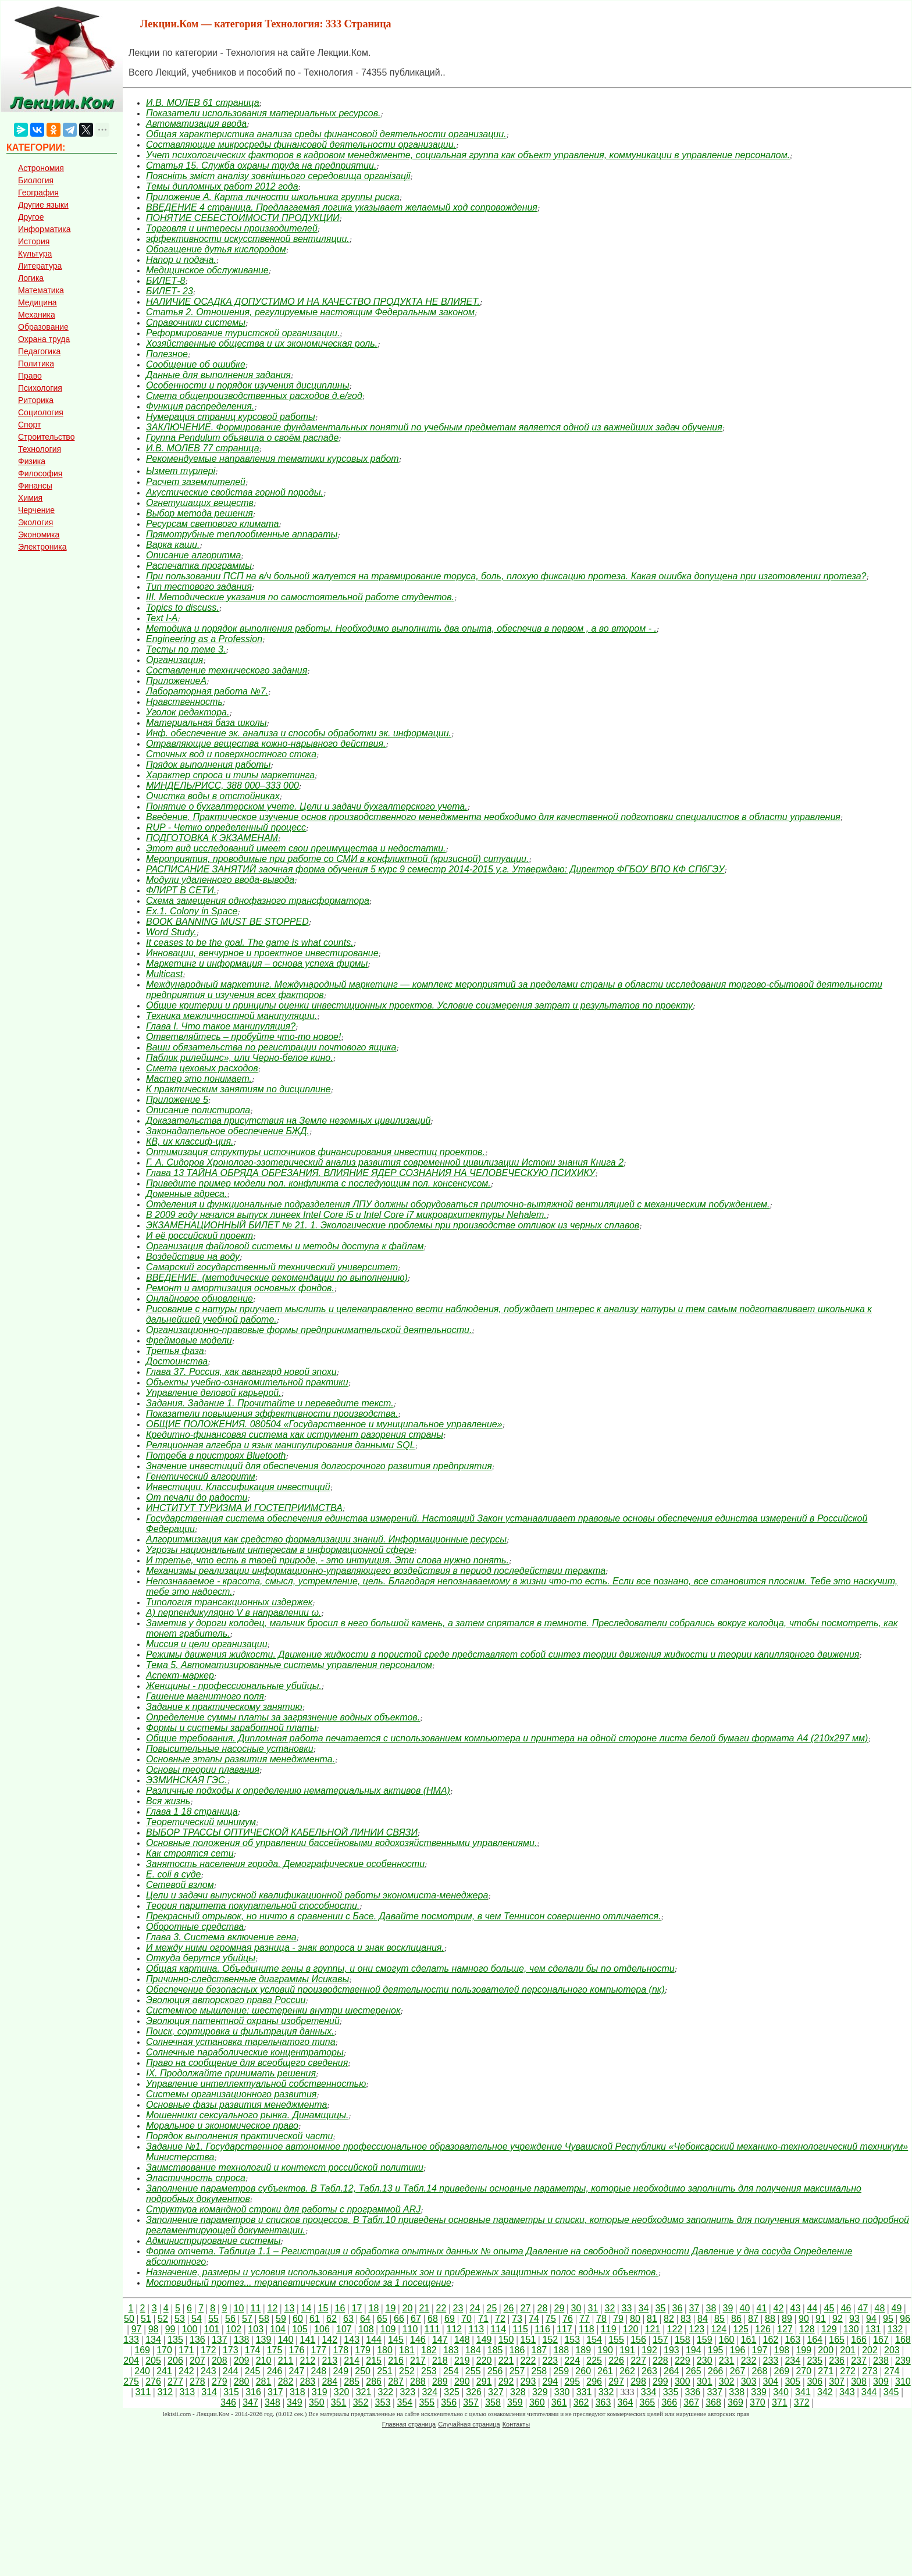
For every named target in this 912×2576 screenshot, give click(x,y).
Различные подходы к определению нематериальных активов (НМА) (298, 1790)
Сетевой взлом (180, 1885)
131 (873, 2329)
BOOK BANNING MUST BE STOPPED (227, 922)
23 (458, 2308)
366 (669, 2402)
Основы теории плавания (202, 1770)
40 (744, 2308)
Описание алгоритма (193, 555)
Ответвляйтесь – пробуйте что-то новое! (243, 1037)
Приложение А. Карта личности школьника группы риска (273, 197)
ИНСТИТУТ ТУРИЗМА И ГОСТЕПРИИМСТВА (244, 1508)
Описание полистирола (198, 1110)
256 (495, 2371)
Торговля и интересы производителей (232, 228)
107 (344, 2329)
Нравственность (184, 702)
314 (209, 2392)
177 (318, 2350)
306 (814, 2381)
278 (197, 2381)
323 (407, 2392)
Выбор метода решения (199, 513)
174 (253, 2350)
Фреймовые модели (189, 1340)
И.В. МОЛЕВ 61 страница (202, 103)
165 (837, 2340)
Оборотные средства (195, 1927)
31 (592, 2308)
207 (197, 2360)
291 (484, 2381)
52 (163, 2319)
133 (131, 2340)
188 (561, 2350)
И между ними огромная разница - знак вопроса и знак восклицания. (295, 1948)
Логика (31, 278)
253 (429, 2371)
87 (753, 2319)
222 (528, 2360)
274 (892, 2371)
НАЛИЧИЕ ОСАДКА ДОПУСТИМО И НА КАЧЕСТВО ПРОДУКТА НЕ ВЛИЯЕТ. (313, 302)
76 (567, 2319)
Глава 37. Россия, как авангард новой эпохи (241, 1372)
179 (362, 2350)
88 (770, 2319)
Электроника (42, 546)
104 (278, 2329)
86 (736, 2319)
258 (539, 2371)
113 (476, 2329)
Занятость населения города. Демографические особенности (285, 1864)
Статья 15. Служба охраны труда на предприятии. (261, 165)
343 (847, 2392)
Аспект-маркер (180, 1675)
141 (308, 2340)
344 (869, 2392)
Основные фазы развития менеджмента (236, 2105)
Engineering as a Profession (204, 639)
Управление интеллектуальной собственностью (256, 2084)
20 (407, 2308)
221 (506, 2360)
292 (506, 2381)
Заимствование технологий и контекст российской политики (284, 2167)
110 (410, 2329)
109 (388, 2329)
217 (418, 2360)
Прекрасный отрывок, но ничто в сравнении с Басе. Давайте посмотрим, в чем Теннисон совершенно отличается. (403, 1916)
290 (462, 2381)
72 (500, 2319)
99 (170, 2329)
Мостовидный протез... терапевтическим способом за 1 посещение (298, 2283)
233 (771, 2360)
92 (837, 2319)
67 (416, 2319)
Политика (36, 363)
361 (559, 2402)
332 (606, 2392)
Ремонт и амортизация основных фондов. (240, 1288)
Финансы (35, 485)
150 (506, 2340)
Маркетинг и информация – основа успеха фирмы (257, 963)
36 (677, 2308)
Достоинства (177, 1361)
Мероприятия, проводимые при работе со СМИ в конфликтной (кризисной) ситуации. (337, 859)
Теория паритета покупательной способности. (252, 1906)
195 (716, 2350)
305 (792, 2381)
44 (812, 2308)
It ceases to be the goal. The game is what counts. (250, 942)
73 (517, 2319)
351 (339, 2402)
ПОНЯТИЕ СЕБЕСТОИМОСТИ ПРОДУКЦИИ (243, 218)
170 (164, 2350)
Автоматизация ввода (196, 124)
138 (242, 2340)
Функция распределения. (200, 406)
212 (308, 2360)
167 (881, 2340)
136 (197, 2340)
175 (275, 2350)
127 (785, 2329)
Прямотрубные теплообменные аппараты (241, 534)
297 (616, 2381)
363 (603, 2402)
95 (888, 2319)
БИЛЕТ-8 (166, 281)
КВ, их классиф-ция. (189, 1141)
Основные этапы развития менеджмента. (240, 1759)
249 (340, 2371)
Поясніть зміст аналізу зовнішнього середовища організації (278, 176)
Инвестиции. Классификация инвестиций (238, 1487)
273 (870, 2371)
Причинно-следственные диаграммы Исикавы (247, 1979)
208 (219, 2360)
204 (131, 2360)
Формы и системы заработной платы (231, 1728)
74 (534, 2319)
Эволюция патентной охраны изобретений (243, 2021)
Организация (174, 660)
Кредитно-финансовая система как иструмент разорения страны (294, 1435)
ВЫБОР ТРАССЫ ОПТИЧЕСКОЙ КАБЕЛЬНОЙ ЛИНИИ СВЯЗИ (282, 1832)
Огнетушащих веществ (200, 503)
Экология (35, 522)
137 (219, 2340)
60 (298, 2319)
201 (848, 2350)
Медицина (37, 302)
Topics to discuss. (182, 607)
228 (660, 2360)
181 (407, 2350)
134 (153, 2340)
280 (242, 2381)
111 (432, 2329)
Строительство (46, 436)
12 (272, 2308)
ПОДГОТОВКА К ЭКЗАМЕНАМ (212, 838)
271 (825, 2371)
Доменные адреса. (186, 1194)
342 (825, 2392)
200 (825, 2350)
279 (219, 2381)
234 (792, 2360)
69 (449, 2319)
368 (713, 2402)
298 (638, 2381)
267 (738, 2371)
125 (741, 2329)
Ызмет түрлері (180, 471)
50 (129, 2319)
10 (238, 2308)
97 (136, 2329)
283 (308, 2381)
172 (208, 2350)
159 (704, 2340)
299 (660, 2381)
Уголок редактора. (187, 712)
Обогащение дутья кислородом (216, 249)
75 (551, 2319)
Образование (43, 327)
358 (493, 2402)
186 (517, 2350)
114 (498, 2329)
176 (297, 2350)
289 (440, 2381)
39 (727, 2308)
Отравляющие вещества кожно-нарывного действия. (266, 744)
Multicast (164, 974)
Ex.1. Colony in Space (191, 911)
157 (660, 2340)
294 (550, 2381)
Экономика (38, 534)
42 (778, 2308)
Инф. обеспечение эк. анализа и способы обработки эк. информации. (298, 733)
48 (879, 2308)
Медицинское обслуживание (207, 270)
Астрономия (41, 168)
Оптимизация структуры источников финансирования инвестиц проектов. (315, 1152)
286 (374, 2381)
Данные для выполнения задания (218, 375)
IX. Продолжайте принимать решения (231, 2073)
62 (331, 2319)
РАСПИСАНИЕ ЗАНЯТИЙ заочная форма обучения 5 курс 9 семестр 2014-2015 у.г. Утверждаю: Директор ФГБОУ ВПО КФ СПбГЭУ (435, 869)
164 (814, 2340)
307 (837, 2381)
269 (782, 2371)
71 (483, 2319)
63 (348, 2319)
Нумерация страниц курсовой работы (230, 417)
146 (418, 2340)
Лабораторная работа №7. (207, 691)
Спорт (29, 424)
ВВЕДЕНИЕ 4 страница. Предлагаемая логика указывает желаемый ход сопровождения (341, 207)
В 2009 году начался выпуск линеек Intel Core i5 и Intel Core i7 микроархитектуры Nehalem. (346, 1215)
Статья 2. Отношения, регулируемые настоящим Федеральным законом (310, 312)
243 (208, 2371)
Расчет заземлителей (195, 482)
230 (704, 2360)
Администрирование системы (213, 2241)
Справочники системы (195, 322)
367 (691, 2402)
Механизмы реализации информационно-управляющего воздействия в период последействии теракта (375, 1571)
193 (671, 2350)
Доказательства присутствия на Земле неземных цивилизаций (288, 1120)
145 (396, 2340)
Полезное (167, 354)
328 (518, 2392)
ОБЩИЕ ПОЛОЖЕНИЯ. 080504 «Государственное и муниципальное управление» (324, 1424)
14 (306, 2308)
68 (433, 2319)
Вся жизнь (168, 1801)
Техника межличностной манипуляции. (231, 1016)
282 (286, 2381)
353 (383, 2402)
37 (694, 2308)
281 (264, 2381)
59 (281, 2319)
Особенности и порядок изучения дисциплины (247, 385)
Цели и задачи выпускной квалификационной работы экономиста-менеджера (317, 1895)
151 (528, 2340)
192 (649, 2350)
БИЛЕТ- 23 (169, 291)
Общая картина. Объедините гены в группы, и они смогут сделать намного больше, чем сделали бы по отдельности (410, 1968)
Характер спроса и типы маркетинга (230, 775)
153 (572, 2340)
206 (175, 2360)
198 (782, 2350)
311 (143, 2392)
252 (407, 2371)
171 (186, 2350)
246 (275, 2371)
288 (418, 2381)
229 (682, 2360)
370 (757, 2402)
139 (264, 2340)
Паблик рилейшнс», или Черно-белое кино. (239, 1058)
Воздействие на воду (193, 1257)
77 (584, 2319)
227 (638, 2360)
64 (365, 2319)
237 (859, 2360)
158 (682, 2340)
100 (190, 2329)
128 (807, 2329)
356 (449, 2402)
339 (759, 2392)
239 (903, 2360)
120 (631, 2329)
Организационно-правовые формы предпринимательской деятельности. (309, 1330)
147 (440, 2340)
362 (581, 2402)
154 (594, 2340)
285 (351, 2381)
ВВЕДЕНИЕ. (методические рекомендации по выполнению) (277, 1277)
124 (718, 2329)
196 (738, 2350)
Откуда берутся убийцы (200, 1958)
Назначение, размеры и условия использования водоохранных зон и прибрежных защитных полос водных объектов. (402, 2272)
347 (250, 2402)
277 (175, 2381)
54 (196, 2319)
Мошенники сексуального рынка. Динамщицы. (247, 2115)
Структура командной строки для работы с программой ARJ (283, 2209)
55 (213, 2319)
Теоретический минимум (201, 1822)
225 (594, 2360)
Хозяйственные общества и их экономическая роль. (261, 343)
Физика (31, 461)
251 (385, 2371)
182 (429, 2350)
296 (594, 2381)
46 (845, 2308)
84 (702, 2319)
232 (749, 2360)
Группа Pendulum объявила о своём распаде (242, 438)
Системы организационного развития (231, 2094)
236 (837, 2360)
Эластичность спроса (195, 2178)
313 (187, 2392)
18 (373, 2308)
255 (473, 2371)
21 (424, 2308)
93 (854, 2319)
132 (895, 2329)
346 (228, 2402)
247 (297, 2371)
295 (572, 2381)
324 (429, 2392)
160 (727, 2340)
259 (561, 2371)
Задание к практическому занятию (224, 1707)
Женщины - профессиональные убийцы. (234, 1686)
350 (317, 2402)
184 (473, 2350)
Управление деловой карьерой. (214, 1393)
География (38, 192)
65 (382, 2319)
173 (230, 2350)
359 (515, 2402)
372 (802, 2402)
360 (537, 2402)
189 (583, 2350)
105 (300, 2329)
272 (848, 2371)
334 (649, 2392)
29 (559, 2308)
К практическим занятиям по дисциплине (238, 1089)
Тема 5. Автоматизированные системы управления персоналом (289, 1665)
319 (319, 2392)
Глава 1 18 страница (192, 1811)
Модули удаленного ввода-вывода (220, 880)
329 (540, 2392)
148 (462, 2340)
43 (795, 2308)
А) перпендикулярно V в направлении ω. (233, 1612)
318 (297, 2392)
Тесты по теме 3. (186, 649)
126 (763, 2329)
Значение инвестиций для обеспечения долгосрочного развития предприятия (319, 1466)
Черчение (36, 510)
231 (727, 2360)
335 (671, 2392)
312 (165, 2392)
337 (714, 2392)
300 (682, 2381)
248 (318, 2371)
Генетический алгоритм (200, 1476)
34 (643, 2308)
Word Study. (171, 932)
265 (693, 2371)
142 (329, 2340)
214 (351, 2360)
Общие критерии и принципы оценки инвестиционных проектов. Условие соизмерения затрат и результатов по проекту (419, 1005)
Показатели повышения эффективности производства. (272, 1414)
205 (153, 2360)
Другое (31, 217)
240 (142, 2371)
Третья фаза (175, 1351)
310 (903, 2381)
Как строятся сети (190, 1853)
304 (771, 2381)
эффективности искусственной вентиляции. (248, 239)
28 (542, 2308)
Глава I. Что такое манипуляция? (220, 1026)
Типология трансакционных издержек (229, 1602)
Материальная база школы (206, 723)
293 (528, 2381)
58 (264, 2319)
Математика (41, 290)
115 (520, 2329)
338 (736, 2392)
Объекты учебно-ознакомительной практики (247, 1382)
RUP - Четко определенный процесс (226, 827)
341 (803, 2392)
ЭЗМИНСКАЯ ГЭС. (186, 1780)
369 (735, 2402)
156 (638, 2340)
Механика (36, 314)
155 (616, 2340)
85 (719, 2319)
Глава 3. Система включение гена (221, 1937)
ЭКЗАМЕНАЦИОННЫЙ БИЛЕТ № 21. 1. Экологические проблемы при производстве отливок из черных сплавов (392, 1225)
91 (820, 2319)
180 (385, 2350)
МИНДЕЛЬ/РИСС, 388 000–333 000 (222, 785)
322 (386, 2392)
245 (253, 2371)
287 (396, 2381)
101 (212, 2329)
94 (871, 2319)
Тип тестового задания (199, 587)
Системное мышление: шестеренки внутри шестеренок (273, 2010)
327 (496, 2392)
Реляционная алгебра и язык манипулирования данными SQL (280, 1445)
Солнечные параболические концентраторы (245, 2052)
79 (618, 2319)
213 (329, 2360)
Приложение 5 (177, 1099)
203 (892, 2350)
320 (342, 2392)
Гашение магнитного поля (205, 1696)
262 (627, 2371)
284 (329, 2381)
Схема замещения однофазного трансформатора (257, 901)
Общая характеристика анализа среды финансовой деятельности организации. (326, 134)
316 (253, 2392)
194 (693, 2350)
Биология (36, 180)
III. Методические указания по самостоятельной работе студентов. (300, 597)
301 (704, 2381)
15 (323, 2308)
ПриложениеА (176, 681)
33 (626, 2308)
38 (711, 2308)
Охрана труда (44, 339)
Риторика (36, 400)
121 (653, 2329)
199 (803, 2350)
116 (542, 2329)
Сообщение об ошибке (195, 364)
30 (576, 2308)
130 (851, 2329)
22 (441, 2308)
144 (374, 2340)
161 (749, 2340)
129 (829, 2329)
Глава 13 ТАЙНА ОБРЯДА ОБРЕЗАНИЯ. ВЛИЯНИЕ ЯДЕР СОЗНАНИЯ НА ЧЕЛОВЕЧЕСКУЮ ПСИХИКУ (370, 1173)
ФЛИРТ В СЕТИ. (181, 890)
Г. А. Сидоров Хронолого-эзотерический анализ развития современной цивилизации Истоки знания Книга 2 (385, 1162)
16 (339, 2308)
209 (242, 2360)
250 (362, 2371)
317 (275, 2392)
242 (186, 2371)
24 (474, 2308)
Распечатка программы (199, 566)
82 (669, 2319)
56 (230, 2319)
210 (264, 2360)
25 (491, 2308)
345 (891, 2392)
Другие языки (43, 204)
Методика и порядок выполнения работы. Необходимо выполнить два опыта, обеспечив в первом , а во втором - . (401, 628)
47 (862, 2308)
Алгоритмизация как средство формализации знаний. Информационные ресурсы (326, 1539)
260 (583, 2371)
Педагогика (39, 351)
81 (652, 2319)
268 (760, 2371)
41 (761, 2308)
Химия (30, 498)
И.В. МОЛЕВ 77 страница (202, 448)
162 (771, 2340)
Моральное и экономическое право (222, 2125)
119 (609, 2329)
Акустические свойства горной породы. (234, 492)
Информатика (44, 229)
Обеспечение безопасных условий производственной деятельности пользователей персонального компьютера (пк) (405, 1989)
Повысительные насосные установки (230, 1749)
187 (539, 2350)
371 (780, 2402)
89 (787, 2319)
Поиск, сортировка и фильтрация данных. (240, 2031)
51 (146, 2319)
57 (247, 2319)
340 (781, 2392)
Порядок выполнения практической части (239, 2136)
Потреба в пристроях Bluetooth (216, 1455)
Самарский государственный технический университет (272, 1267)
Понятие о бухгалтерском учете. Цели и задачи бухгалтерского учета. (307, 806)
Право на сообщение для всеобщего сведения (247, 2063)
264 (671, 2371)
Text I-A (162, 618)
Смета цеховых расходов (202, 1068)
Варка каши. (173, 545)
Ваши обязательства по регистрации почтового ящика (271, 1047)
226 (616, 2360)
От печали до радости (196, 1497)
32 (609, 2308)
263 (649, 2371)
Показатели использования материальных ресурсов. (263, 113)
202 (870, 2350)
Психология (40, 388)
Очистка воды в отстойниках (213, 796)
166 (859, 2340)
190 (605, 2350)
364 (625, 2402)
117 (564, 2329)
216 (396, 2360)
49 (896, 2308)
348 (272, 2402)
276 (153, 2381)
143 (351, 2340)
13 (289, 2308)
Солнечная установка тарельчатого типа (241, 2042)
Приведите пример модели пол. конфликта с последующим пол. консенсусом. (318, 1183)
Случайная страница (469, 2424)
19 (390, 2308)
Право (30, 375)
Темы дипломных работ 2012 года (222, 186)
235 (814, 2360)
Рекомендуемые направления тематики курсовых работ (272, 459)
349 (294, 2402)
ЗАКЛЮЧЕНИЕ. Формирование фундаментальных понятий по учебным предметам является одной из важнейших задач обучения (434, 427)
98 (153, 2329)
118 (586, 2329)
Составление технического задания (226, 670)
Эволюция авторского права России (226, 2000)
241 (164, 2371)
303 (749, 2381)
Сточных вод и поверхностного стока (231, 754)
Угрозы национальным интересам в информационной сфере (280, 1550)
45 (829, 2308)
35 (660, 2308)
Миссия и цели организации (207, 1644)
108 (366, 2329)
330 (562, 2392)
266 (716, 2371)
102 (233, 2329)
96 (905, 2319)
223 (550, 2360)
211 (286, 2360)
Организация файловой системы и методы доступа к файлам (284, 1246)
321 (364, 2392)
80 (635, 2319)
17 (356, 2308)
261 (605, 2371)
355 (426, 2402)
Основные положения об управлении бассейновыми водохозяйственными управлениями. (341, 1843)
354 (405, 2402)
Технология (39, 449)
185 (495, 2350)
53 (179, 2319)
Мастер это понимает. (199, 1079)
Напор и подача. (181, 260)
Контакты (516, 2424)
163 (792, 2340)
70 (466, 2319)
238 (881, 2360)
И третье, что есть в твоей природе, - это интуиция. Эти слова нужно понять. (327, 1560)
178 (340, 2350)
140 (286, 2340)
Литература (40, 265)
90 (804, 2319)
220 (484, 2360)
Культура (35, 253)
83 (686, 2319)
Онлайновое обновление (199, 1298)
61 (314, 2319)
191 (627, 2350)
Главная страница (409, 2424)
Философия (40, 473)
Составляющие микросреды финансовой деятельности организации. (301, 144)
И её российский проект (199, 1236)
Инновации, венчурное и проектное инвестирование (262, 953)
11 (255, 2308)
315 (231, 2392)
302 (727, 2381)
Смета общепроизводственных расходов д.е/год (254, 396)
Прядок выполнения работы (208, 764)
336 (693, 2392)
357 (471, 2402)
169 (142, 2350)
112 (454, 2329)
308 (859, 2381)
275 (131, 2381)
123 (696, 2329)
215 (374, 2360)
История (33, 241)
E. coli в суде (173, 1874)
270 (803, 2371)
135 (175, 2340)
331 (584, 2392)
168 (903, 2340)
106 (322, 2329)
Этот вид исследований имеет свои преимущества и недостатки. (296, 848)
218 (440, 2360)
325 (451, 2392)
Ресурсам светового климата (212, 524)
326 (474, 2392)
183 (451, 2350)
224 (572, 2360)
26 (508, 2308)
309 (881, 2381)
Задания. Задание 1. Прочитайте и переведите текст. (270, 1403)
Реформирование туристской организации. (243, 333)
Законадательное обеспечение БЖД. (227, 1131)
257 (517, 2371)
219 (462, 2360)
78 (601, 2319)
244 (230, 2371)
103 (255, 2329)
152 (550, 2340)
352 (361, 2402)
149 (484, 2340)
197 (760, 2350)
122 (675, 2329)
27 (525, 2308)
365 (647, 2402)
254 (451, 2371)
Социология (40, 412)
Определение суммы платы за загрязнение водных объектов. (283, 1717)
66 (399, 2319)
